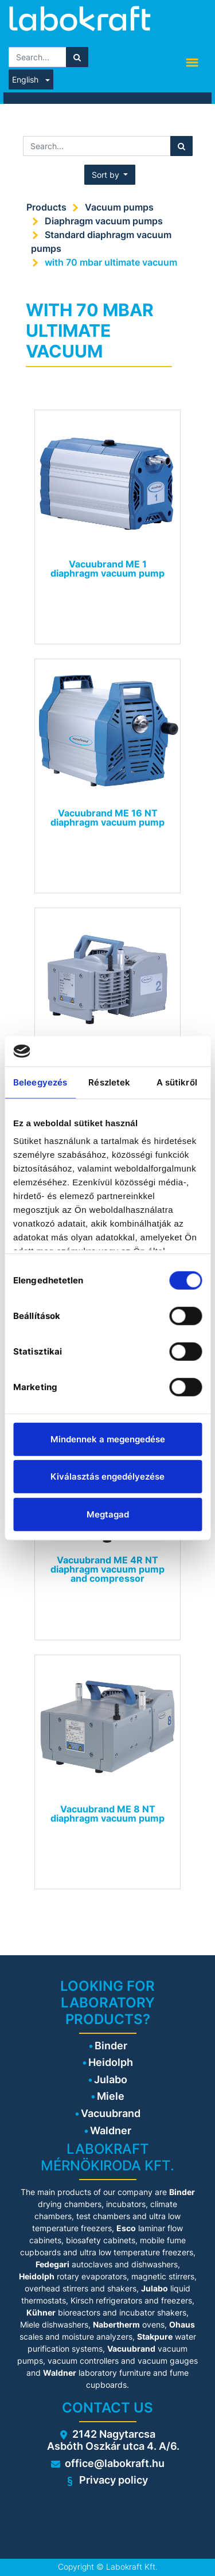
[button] (110, 175)
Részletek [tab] (109, 1081)
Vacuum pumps (119, 207)
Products (46, 207)
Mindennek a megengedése (107, 1438)
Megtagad (108, 1513)
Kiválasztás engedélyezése (107, 1476)
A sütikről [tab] (177, 1081)
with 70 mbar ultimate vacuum (111, 262)
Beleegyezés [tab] (40, 1081)
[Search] (77, 57)
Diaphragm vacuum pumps (104, 221)
